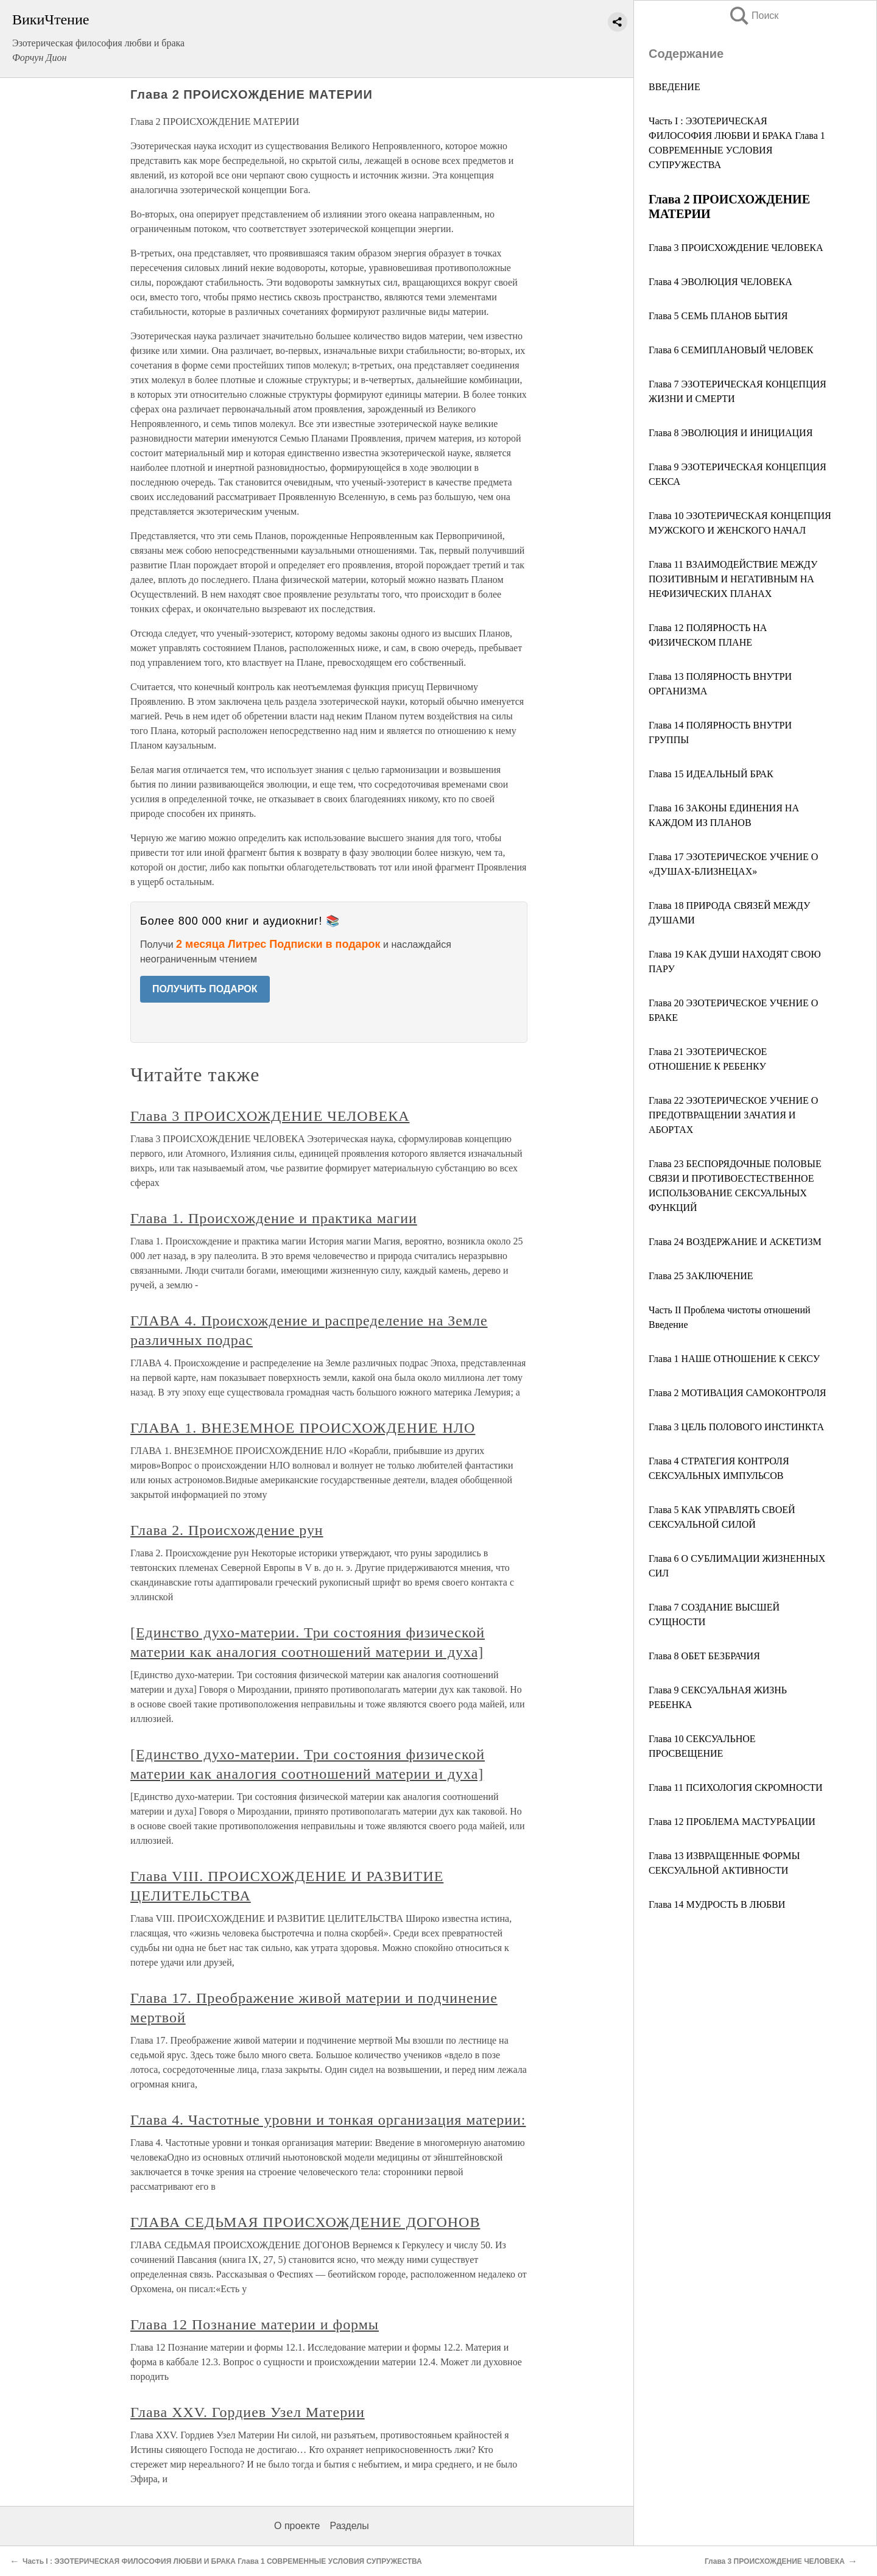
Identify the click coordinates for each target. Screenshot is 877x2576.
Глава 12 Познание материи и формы (254, 2324)
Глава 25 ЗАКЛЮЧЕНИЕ (701, 1276)
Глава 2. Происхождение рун (226, 1530)
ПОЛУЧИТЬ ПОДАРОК (205, 989)
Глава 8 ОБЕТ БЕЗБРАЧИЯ (704, 1656)
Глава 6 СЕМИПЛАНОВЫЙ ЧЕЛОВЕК (731, 350)
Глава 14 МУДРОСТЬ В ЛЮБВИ (717, 1904)
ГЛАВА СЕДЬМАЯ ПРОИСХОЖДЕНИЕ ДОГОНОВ (305, 2222)
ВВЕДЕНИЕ (674, 87)
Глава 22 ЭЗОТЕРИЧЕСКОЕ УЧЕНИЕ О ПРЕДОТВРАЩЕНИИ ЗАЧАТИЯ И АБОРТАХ (733, 1115)
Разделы (348, 2526)
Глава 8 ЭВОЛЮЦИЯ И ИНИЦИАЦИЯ (730, 433)
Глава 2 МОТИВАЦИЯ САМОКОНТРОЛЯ (737, 1393)
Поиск (753, 15)
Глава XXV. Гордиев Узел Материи (247, 2412)
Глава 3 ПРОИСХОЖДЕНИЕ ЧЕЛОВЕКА (736, 247)
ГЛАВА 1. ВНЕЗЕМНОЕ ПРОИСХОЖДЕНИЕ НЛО (302, 1428)
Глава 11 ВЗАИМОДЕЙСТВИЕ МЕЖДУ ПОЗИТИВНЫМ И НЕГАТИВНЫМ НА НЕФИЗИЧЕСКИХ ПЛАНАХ (733, 579)
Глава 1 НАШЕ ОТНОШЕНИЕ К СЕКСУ (734, 1358)
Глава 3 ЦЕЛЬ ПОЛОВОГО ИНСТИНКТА (736, 1427)
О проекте (297, 2526)
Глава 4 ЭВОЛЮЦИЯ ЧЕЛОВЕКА (720, 282)
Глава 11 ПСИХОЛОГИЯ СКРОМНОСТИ (736, 1787)
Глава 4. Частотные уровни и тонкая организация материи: (328, 2120)
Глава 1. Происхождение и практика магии (273, 1218)
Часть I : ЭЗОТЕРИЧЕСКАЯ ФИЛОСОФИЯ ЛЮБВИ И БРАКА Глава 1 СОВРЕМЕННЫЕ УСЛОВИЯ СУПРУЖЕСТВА (222, 2561)
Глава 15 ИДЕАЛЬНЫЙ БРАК (711, 774)
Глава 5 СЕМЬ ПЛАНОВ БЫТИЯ (718, 316)
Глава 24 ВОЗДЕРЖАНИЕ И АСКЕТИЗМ (735, 1242)
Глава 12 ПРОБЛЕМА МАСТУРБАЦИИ (732, 1821)
